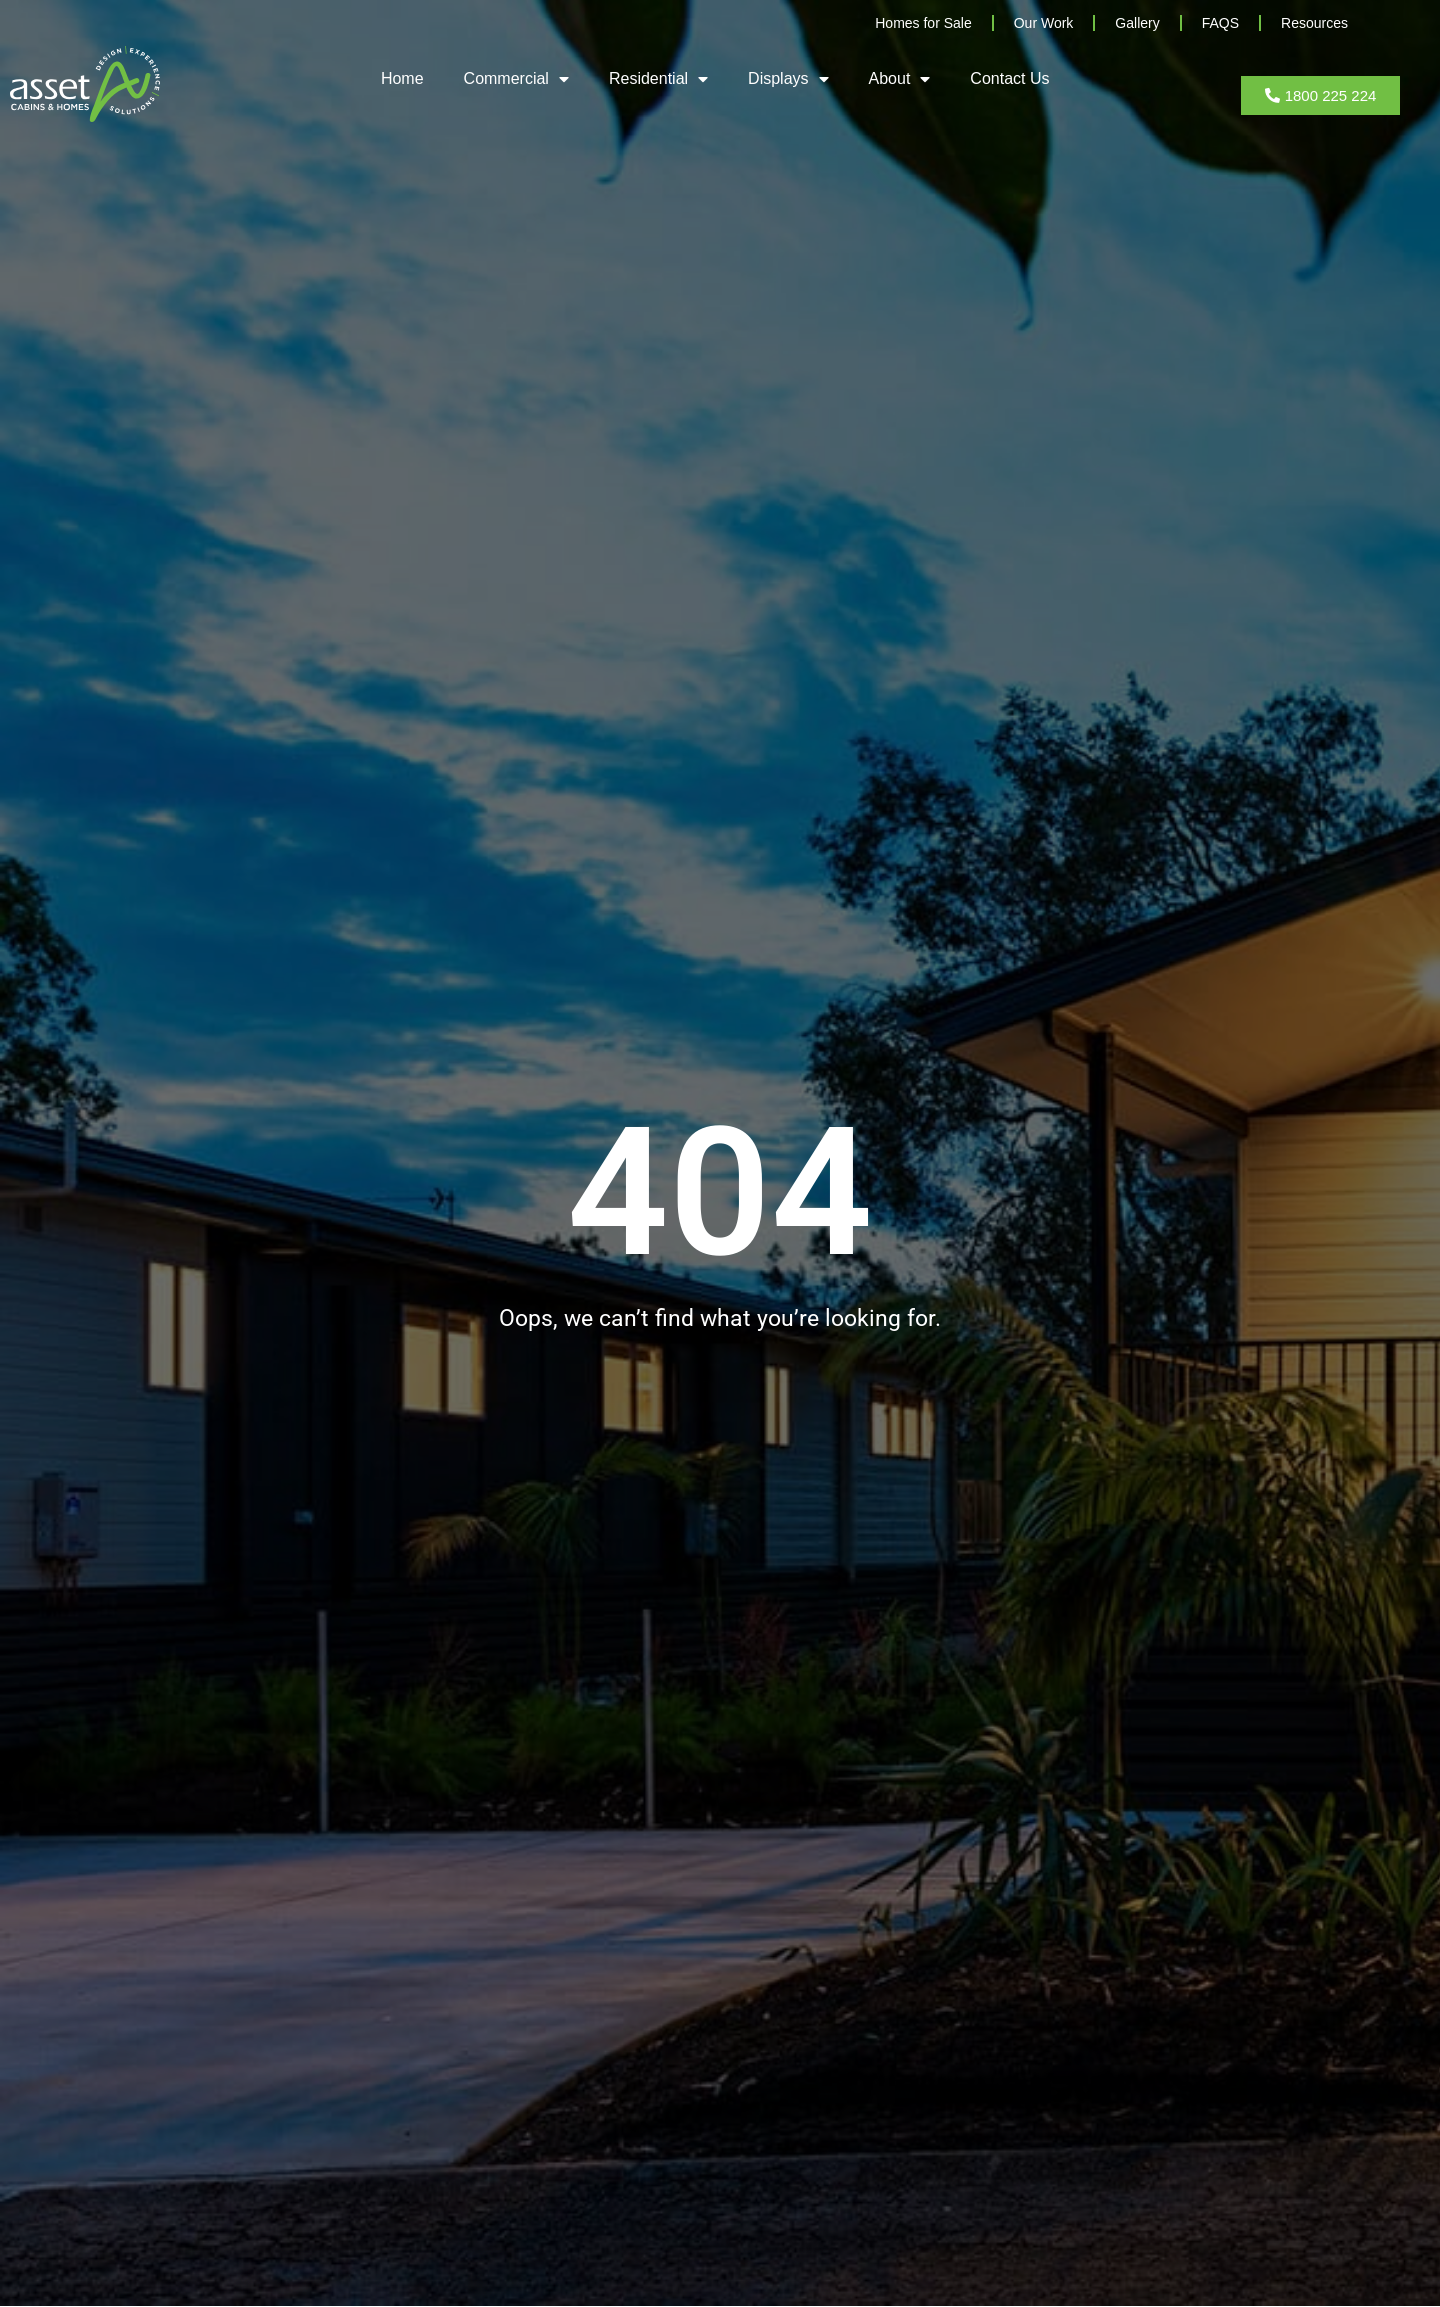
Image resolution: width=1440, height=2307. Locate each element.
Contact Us (1009, 78)
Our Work (1044, 23)
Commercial (516, 79)
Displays (788, 79)
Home (402, 78)
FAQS (1220, 23)
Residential (658, 79)
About (900, 79)
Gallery (1137, 23)
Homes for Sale (923, 23)
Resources (1314, 23)
